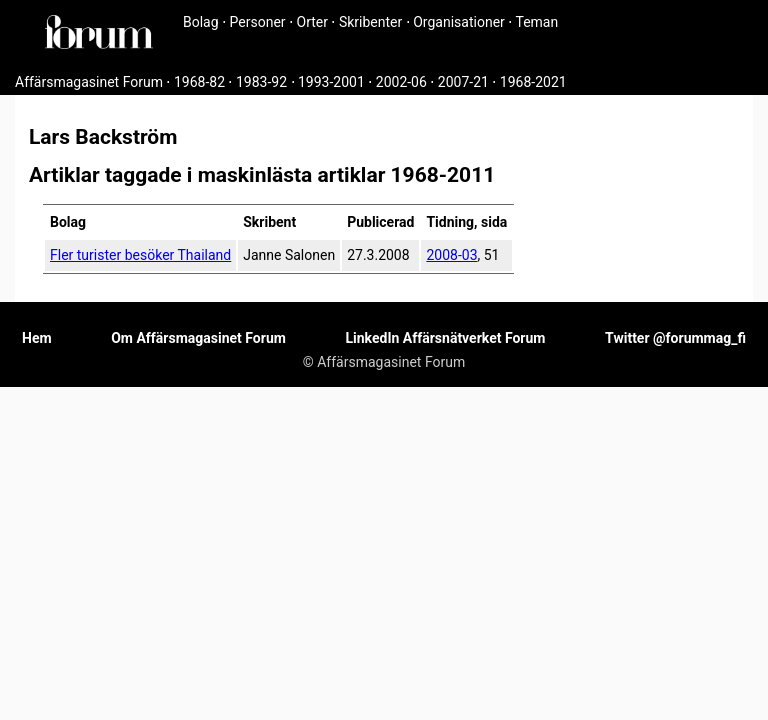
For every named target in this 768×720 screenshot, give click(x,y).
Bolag (201, 22)
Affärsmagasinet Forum (89, 82)
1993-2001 (331, 82)
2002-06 (401, 82)
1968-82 (199, 82)
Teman (536, 22)
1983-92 (261, 82)
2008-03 (451, 255)
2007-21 (463, 82)
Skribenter (370, 22)
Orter (312, 22)
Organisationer (459, 22)
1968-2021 (533, 82)
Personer (258, 22)
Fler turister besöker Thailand (140, 255)
